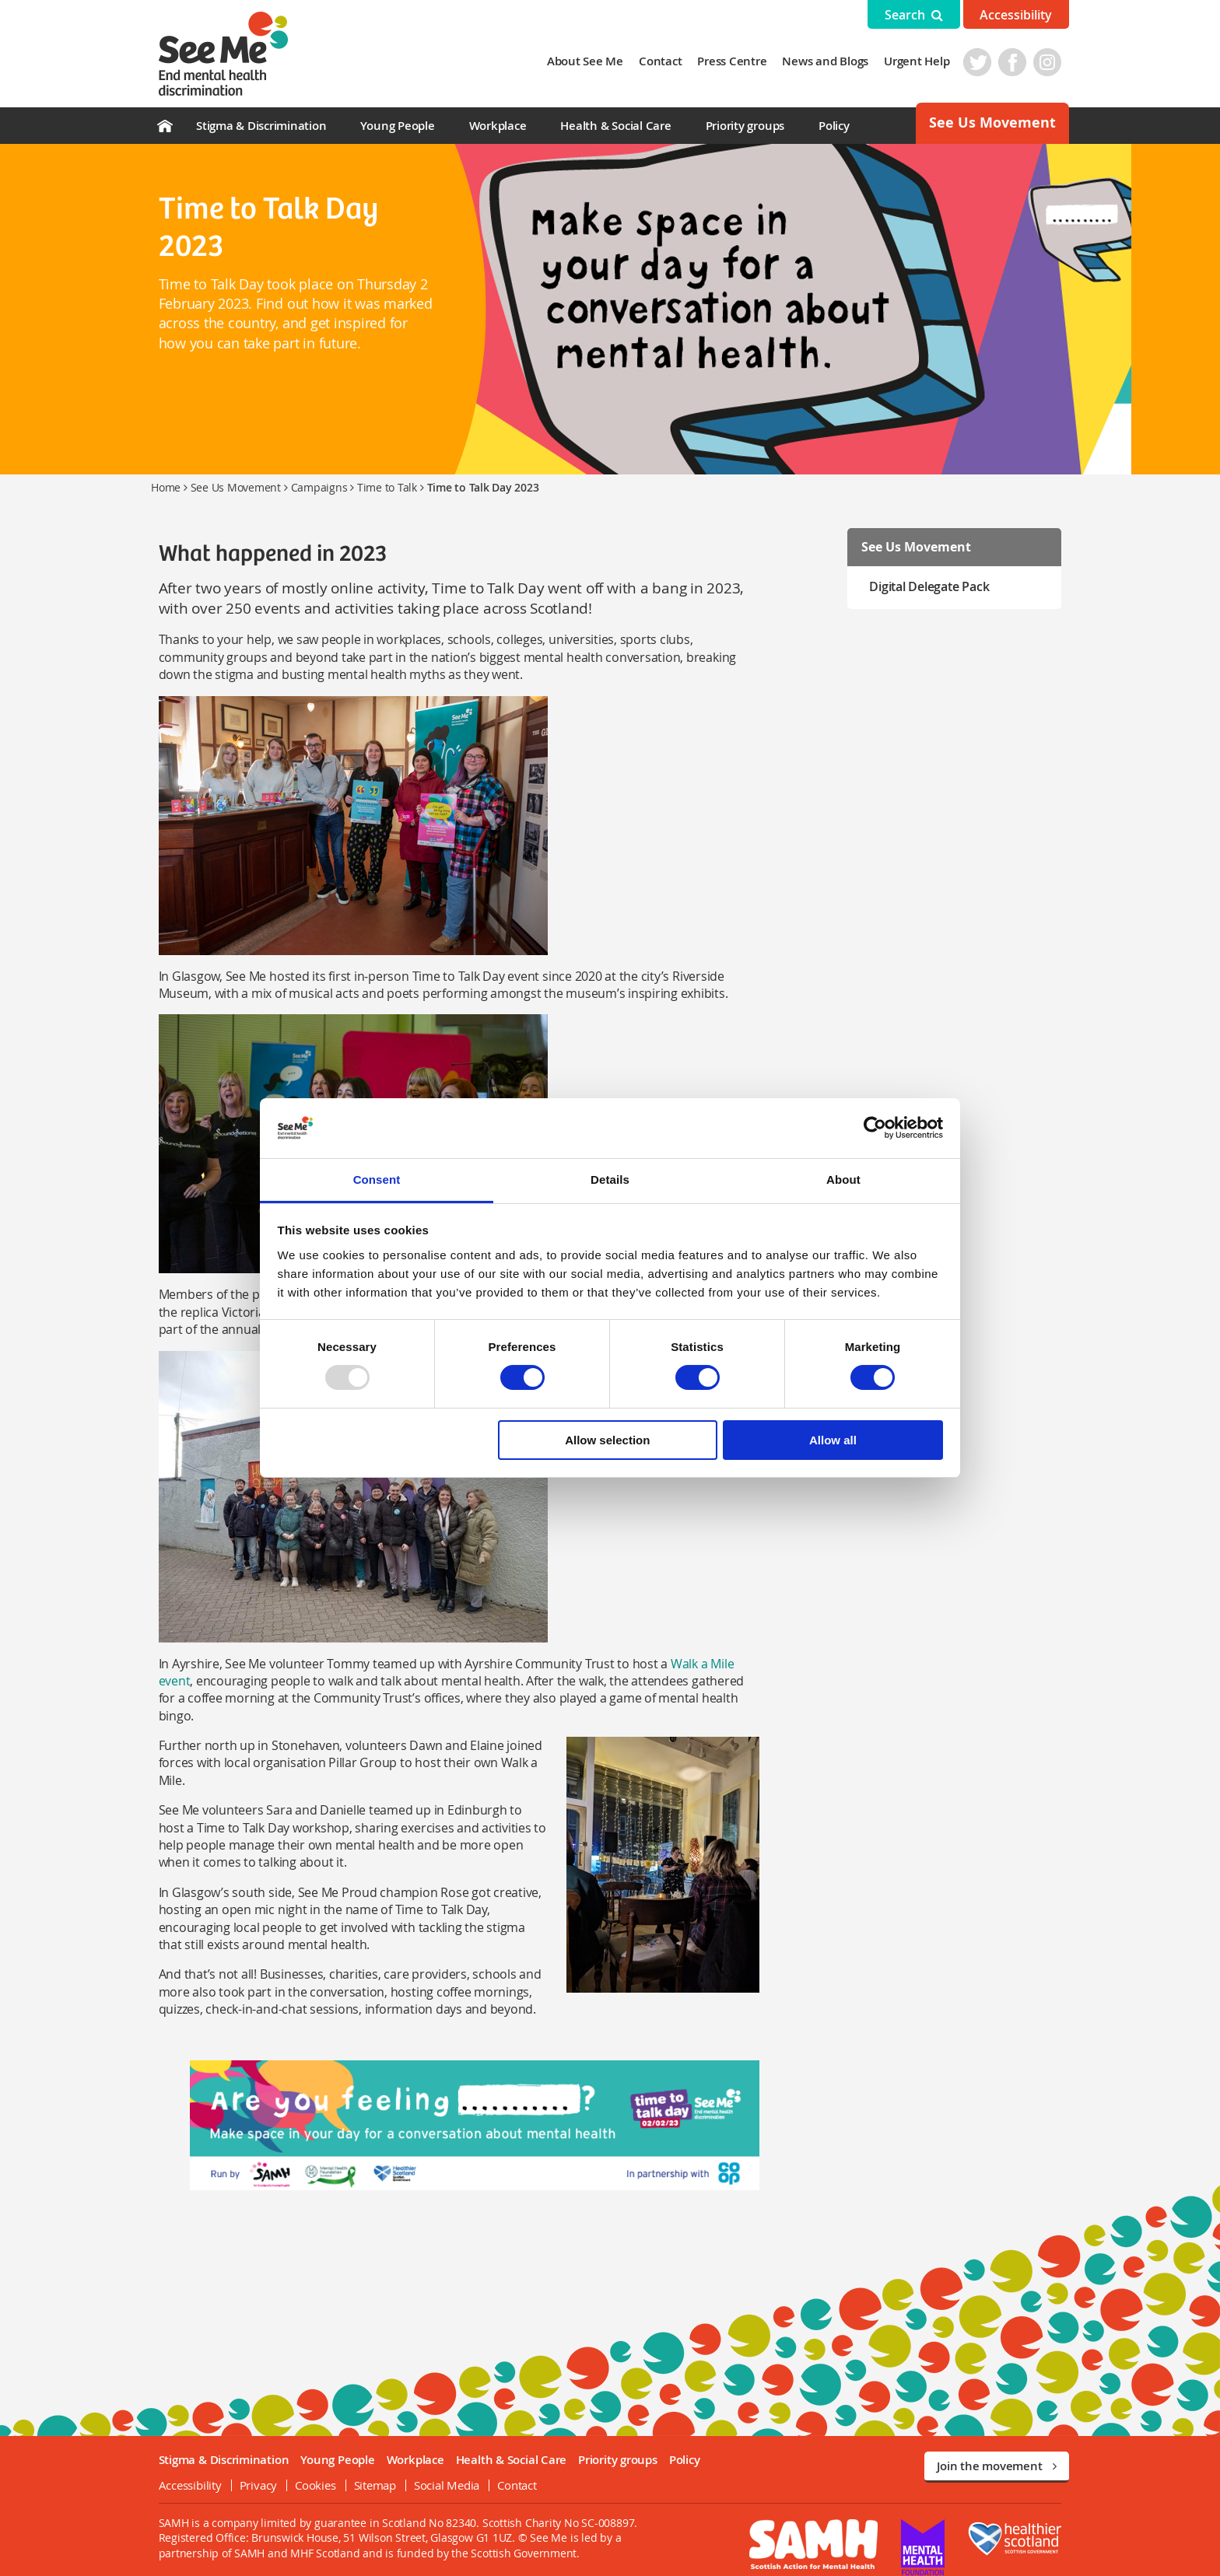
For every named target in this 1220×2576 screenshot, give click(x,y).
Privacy (250, 2469)
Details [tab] (610, 1179)
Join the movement (997, 2450)
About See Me (592, 61)
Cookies (308, 2469)
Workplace (498, 125)
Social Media (439, 2469)
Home (166, 487)
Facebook (1020, 62)
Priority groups (745, 125)
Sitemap (367, 2469)
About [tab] (843, 1179)
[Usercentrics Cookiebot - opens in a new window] (875, 1127)
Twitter (985, 62)
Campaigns (319, 487)
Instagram (1055, 62)
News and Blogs (833, 61)
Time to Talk (387, 487)
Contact (668, 61)
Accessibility (1016, 14)
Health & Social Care (615, 125)
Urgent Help (924, 61)
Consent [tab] (377, 1179)
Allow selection (607, 1440)
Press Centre (739, 61)
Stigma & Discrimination (261, 125)
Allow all (833, 1440)
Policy (834, 125)
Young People (397, 125)
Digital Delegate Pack (933, 586)
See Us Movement (992, 122)
